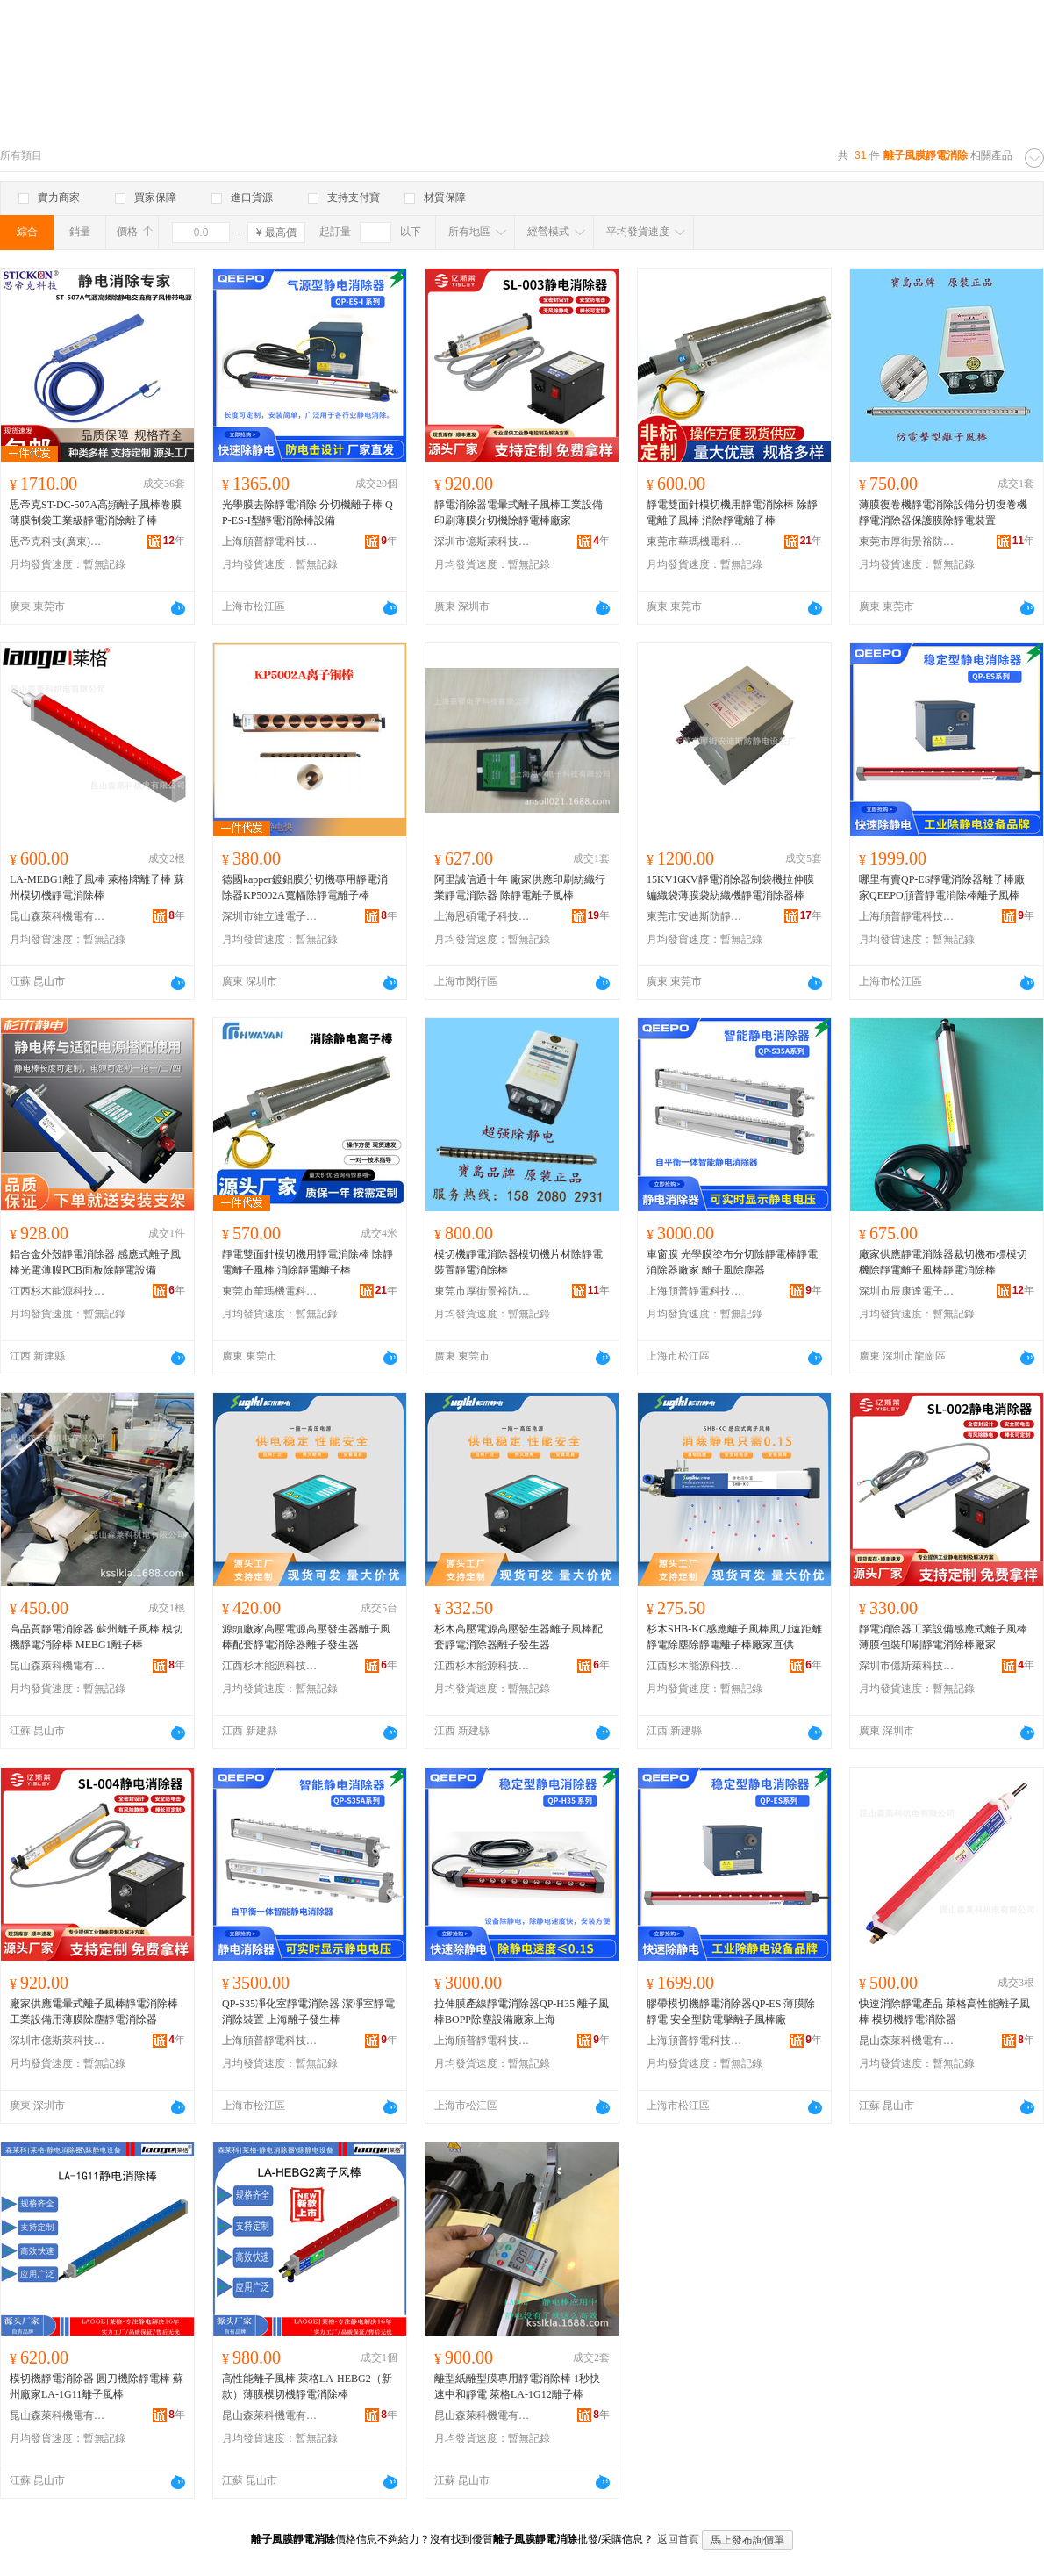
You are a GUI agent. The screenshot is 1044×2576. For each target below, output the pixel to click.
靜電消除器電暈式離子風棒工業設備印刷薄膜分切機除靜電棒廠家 (518, 513)
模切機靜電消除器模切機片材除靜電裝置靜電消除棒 (518, 1262)
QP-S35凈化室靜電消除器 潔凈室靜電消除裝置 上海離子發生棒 (308, 2012)
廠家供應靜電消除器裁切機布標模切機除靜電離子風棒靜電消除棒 (943, 1262)
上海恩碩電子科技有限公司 (482, 916)
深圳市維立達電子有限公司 (270, 916)
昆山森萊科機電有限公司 (58, 916)
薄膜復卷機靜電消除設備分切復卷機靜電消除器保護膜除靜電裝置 (943, 513)
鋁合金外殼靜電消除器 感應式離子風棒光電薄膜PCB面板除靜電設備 (95, 1262)
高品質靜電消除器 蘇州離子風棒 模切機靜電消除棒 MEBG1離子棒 (96, 1637)
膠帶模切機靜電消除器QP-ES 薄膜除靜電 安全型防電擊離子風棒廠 (731, 2012)
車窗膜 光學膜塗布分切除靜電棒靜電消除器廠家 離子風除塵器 (732, 1262)
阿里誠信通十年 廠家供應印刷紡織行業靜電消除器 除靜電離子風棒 (519, 887)
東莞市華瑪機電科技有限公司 (695, 541)
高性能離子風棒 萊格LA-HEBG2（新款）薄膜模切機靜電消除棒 (307, 2386)
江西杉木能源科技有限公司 (58, 1291)
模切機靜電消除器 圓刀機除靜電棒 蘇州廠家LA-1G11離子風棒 (96, 2386)
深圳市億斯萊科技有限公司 (482, 541)
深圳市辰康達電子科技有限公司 (907, 1291)
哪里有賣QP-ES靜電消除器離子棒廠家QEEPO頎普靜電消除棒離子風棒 (942, 887)
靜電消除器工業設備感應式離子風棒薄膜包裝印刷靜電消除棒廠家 (943, 1637)
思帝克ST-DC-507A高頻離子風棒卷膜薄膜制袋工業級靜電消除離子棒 (96, 513)
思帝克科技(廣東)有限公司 (58, 541)
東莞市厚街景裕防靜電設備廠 (907, 541)
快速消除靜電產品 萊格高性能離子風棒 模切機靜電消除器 (944, 2012)
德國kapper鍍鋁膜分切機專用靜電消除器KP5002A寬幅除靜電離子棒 (305, 887)
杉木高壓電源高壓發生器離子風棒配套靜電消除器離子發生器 (518, 1637)
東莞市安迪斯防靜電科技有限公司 (695, 916)
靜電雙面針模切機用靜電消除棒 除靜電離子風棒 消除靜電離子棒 (732, 513)
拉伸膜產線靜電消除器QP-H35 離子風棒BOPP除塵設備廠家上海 (521, 2012)
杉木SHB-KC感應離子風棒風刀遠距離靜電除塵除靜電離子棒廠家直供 (734, 1637)
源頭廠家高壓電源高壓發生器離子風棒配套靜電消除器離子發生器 (306, 1637)
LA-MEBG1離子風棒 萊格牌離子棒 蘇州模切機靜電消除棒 (97, 887)
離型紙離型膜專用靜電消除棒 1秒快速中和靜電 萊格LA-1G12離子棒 (517, 2386)
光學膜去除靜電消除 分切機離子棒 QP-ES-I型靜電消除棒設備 (307, 513)
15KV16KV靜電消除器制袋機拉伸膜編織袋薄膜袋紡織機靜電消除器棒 (730, 887)
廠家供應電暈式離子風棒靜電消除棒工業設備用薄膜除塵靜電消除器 (94, 2012)
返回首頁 (678, 2539)
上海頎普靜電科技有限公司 (270, 541)
